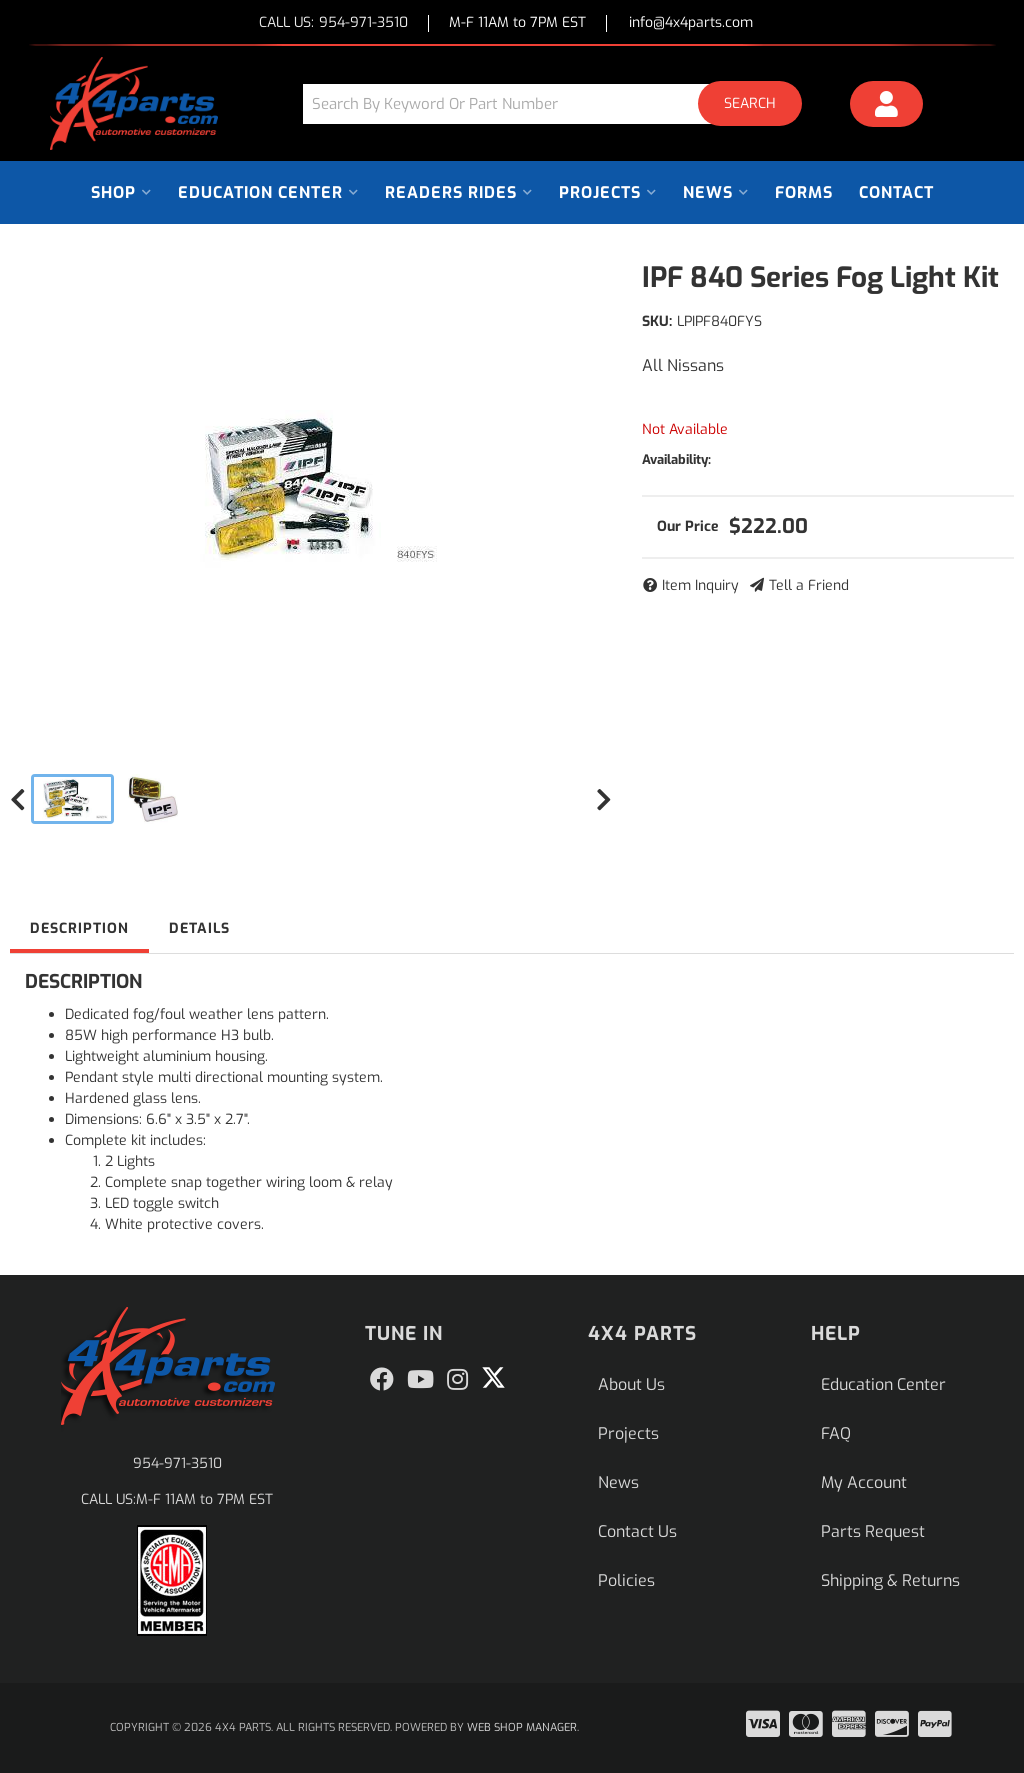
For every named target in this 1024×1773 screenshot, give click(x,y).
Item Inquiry (700, 585)
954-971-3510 (177, 1463)
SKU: (657, 321)
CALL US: (333, 23)
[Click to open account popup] (887, 107)
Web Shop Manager (522, 1727)
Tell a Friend (809, 585)
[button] (560, 103)
